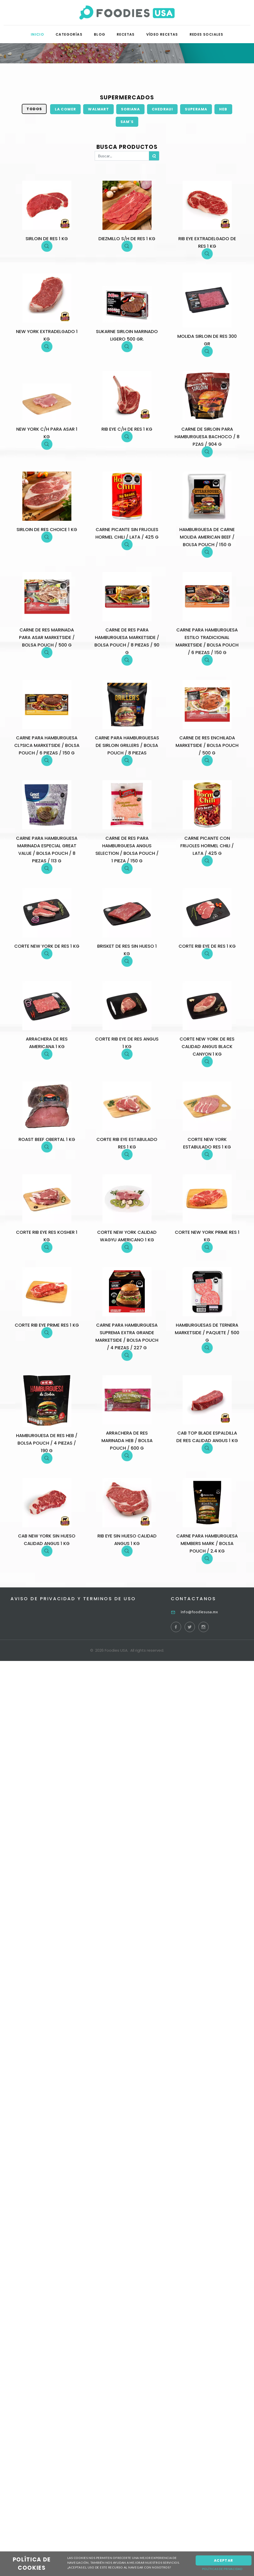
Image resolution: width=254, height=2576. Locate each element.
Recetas (126, 34)
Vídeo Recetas (162, 34)
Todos (34, 108)
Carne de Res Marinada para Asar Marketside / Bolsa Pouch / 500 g (46, 637)
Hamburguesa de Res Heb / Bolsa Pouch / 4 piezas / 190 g (47, 1450)
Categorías (69, 34)
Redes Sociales (206, 34)
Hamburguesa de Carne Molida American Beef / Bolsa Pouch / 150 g (207, 537)
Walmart (98, 109)
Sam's (127, 121)
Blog (99, 34)
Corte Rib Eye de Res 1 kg (207, 953)
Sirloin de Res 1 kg (47, 238)
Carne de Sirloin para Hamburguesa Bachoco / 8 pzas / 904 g (207, 436)
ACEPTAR (223, 2560)
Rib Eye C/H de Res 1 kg (127, 429)
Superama (196, 109)
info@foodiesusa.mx (199, 1619)
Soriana (130, 109)
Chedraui (162, 109)
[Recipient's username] (122, 156)
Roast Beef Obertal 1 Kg (46, 1147)
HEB (223, 109)
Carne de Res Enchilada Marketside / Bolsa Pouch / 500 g (207, 745)
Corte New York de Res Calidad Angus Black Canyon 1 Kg (207, 1054)
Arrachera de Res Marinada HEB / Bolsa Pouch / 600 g (127, 1448)
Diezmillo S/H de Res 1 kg (127, 238)
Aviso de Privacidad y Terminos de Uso (74, 1606)
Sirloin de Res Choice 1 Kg (46, 529)
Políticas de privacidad (222, 2569)
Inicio (37, 34)
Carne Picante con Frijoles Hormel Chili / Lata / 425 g (207, 853)
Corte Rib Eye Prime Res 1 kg (47, 1332)
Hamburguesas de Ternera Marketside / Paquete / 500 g (207, 1340)
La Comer (65, 109)
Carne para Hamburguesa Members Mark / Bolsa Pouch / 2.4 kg (207, 1551)
